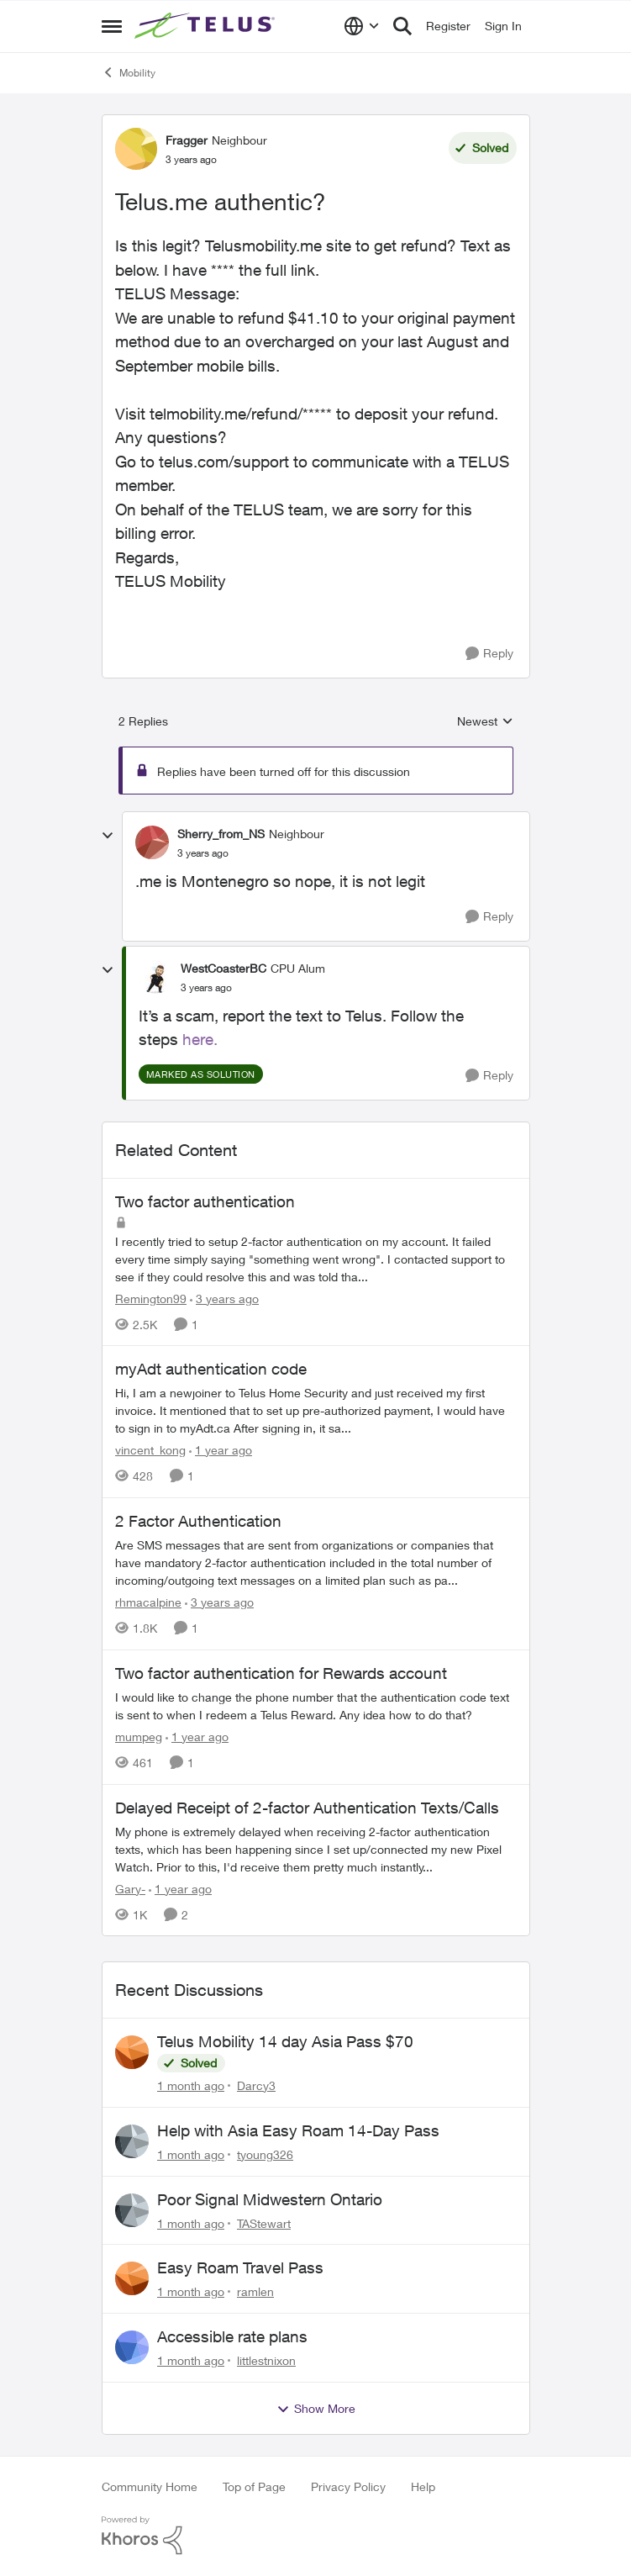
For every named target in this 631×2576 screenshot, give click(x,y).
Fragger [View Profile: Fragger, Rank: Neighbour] (187, 140)
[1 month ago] (190, 2085)
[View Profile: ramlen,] (132, 2278)
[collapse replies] (107, 836)
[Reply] (489, 653)
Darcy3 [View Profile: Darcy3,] (256, 2085)
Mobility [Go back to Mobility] (128, 72)
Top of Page (254, 2486)
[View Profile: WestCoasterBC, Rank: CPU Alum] (155, 977)
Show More (315, 2408)
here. (200, 1039)
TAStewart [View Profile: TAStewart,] (264, 2222)
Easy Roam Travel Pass (240, 2267)
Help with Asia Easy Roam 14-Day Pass (298, 2130)
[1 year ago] (220, 1450)
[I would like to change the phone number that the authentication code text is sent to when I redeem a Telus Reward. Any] (316, 1705)
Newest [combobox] (485, 722)
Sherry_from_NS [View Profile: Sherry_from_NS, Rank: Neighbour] (221, 833)
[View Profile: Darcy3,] (132, 2052)
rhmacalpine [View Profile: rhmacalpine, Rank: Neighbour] (148, 1602)
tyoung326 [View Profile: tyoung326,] (265, 2154)
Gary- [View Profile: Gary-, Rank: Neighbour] (130, 1888)
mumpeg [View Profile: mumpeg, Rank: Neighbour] (138, 1736)
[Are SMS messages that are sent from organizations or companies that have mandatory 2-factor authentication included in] (316, 1562)
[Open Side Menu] (111, 26)
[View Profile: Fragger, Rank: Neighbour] (136, 149)
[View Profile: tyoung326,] (132, 2141)
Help (423, 2486)
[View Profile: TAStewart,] (132, 2210)
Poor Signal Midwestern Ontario (269, 2199)
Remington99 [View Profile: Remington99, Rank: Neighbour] (151, 1298)
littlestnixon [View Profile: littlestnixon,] (266, 2360)
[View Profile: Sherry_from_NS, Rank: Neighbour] (152, 842)
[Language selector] (361, 26)
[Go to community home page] (206, 26)
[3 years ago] (224, 1297)
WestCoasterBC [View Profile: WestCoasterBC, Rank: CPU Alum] (223, 968)
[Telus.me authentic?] (203, 853)
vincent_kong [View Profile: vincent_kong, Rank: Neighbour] (150, 1450)
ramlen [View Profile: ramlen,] (255, 2291)
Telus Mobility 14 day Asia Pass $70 (285, 2041)
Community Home (149, 2486)
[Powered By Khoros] (316, 2535)
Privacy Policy (348, 2486)
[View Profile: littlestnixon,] (132, 2347)
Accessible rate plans (232, 2336)
